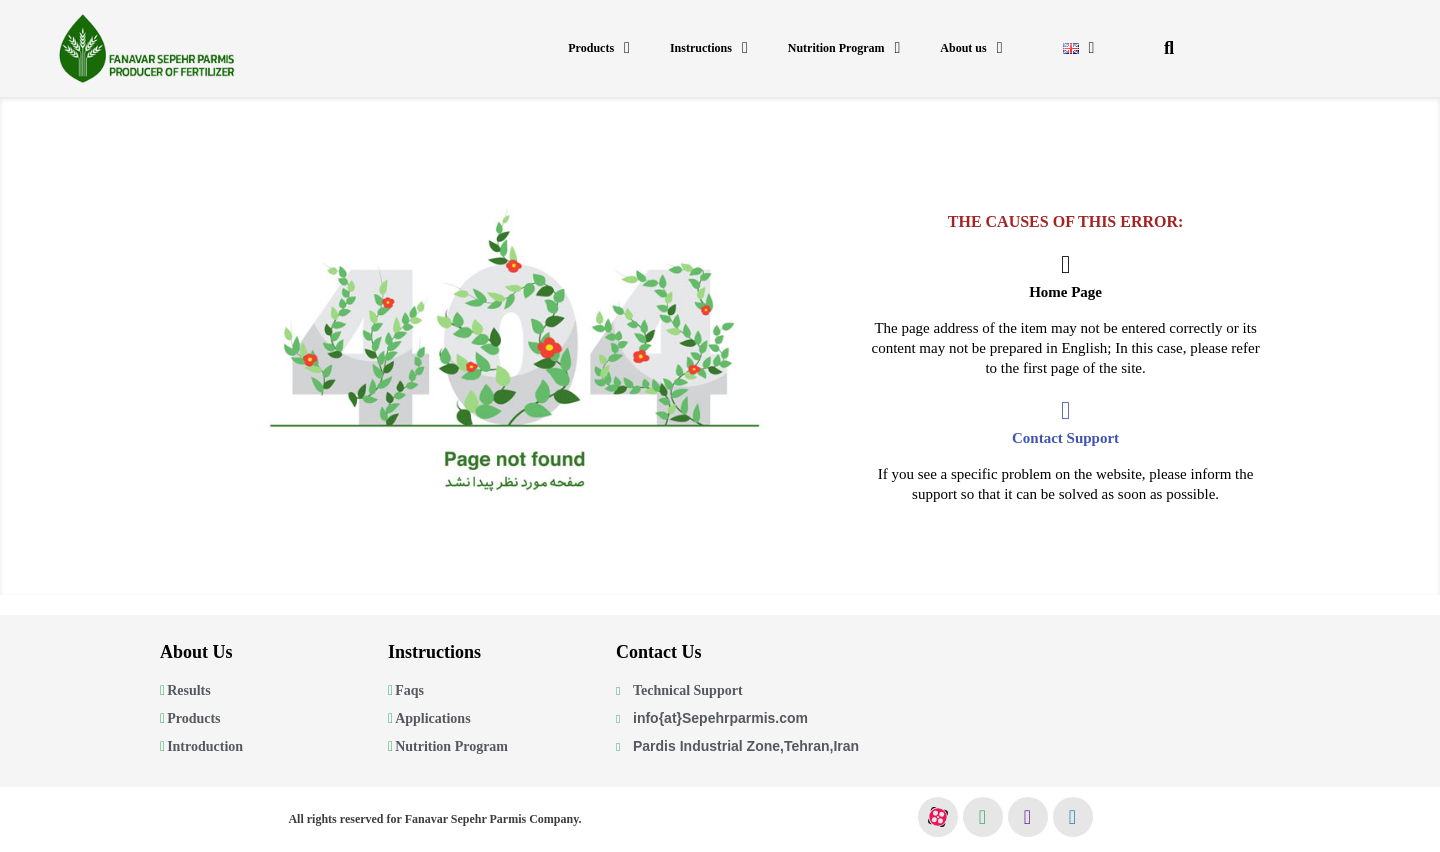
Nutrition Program (844, 48)
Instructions (709, 48)
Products (599, 48)
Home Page (1065, 292)
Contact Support (1065, 438)
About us (971, 48)
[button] (1168, 48)
